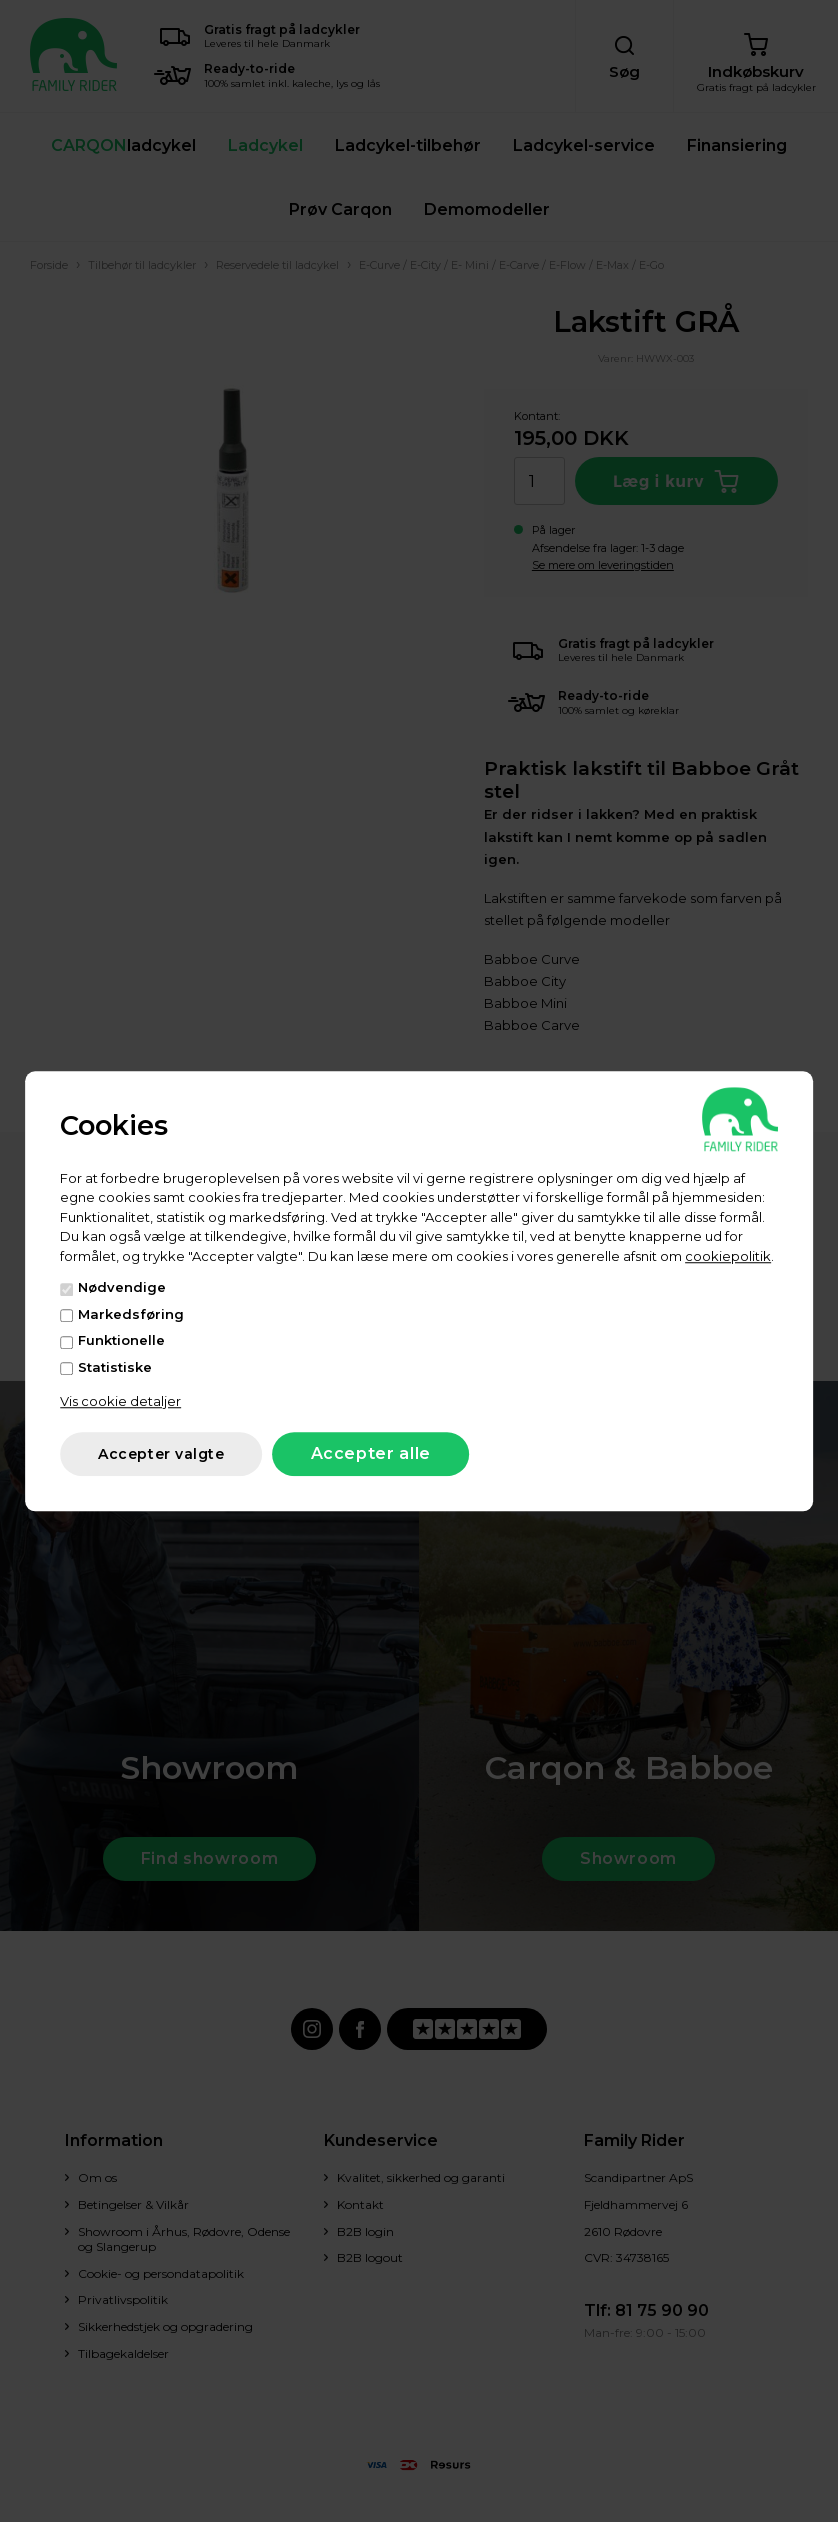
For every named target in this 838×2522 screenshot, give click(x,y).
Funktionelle (121, 1340)
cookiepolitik (728, 1256)
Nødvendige (122, 1287)
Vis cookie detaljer (120, 1401)
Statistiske (115, 1367)
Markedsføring (131, 1314)
